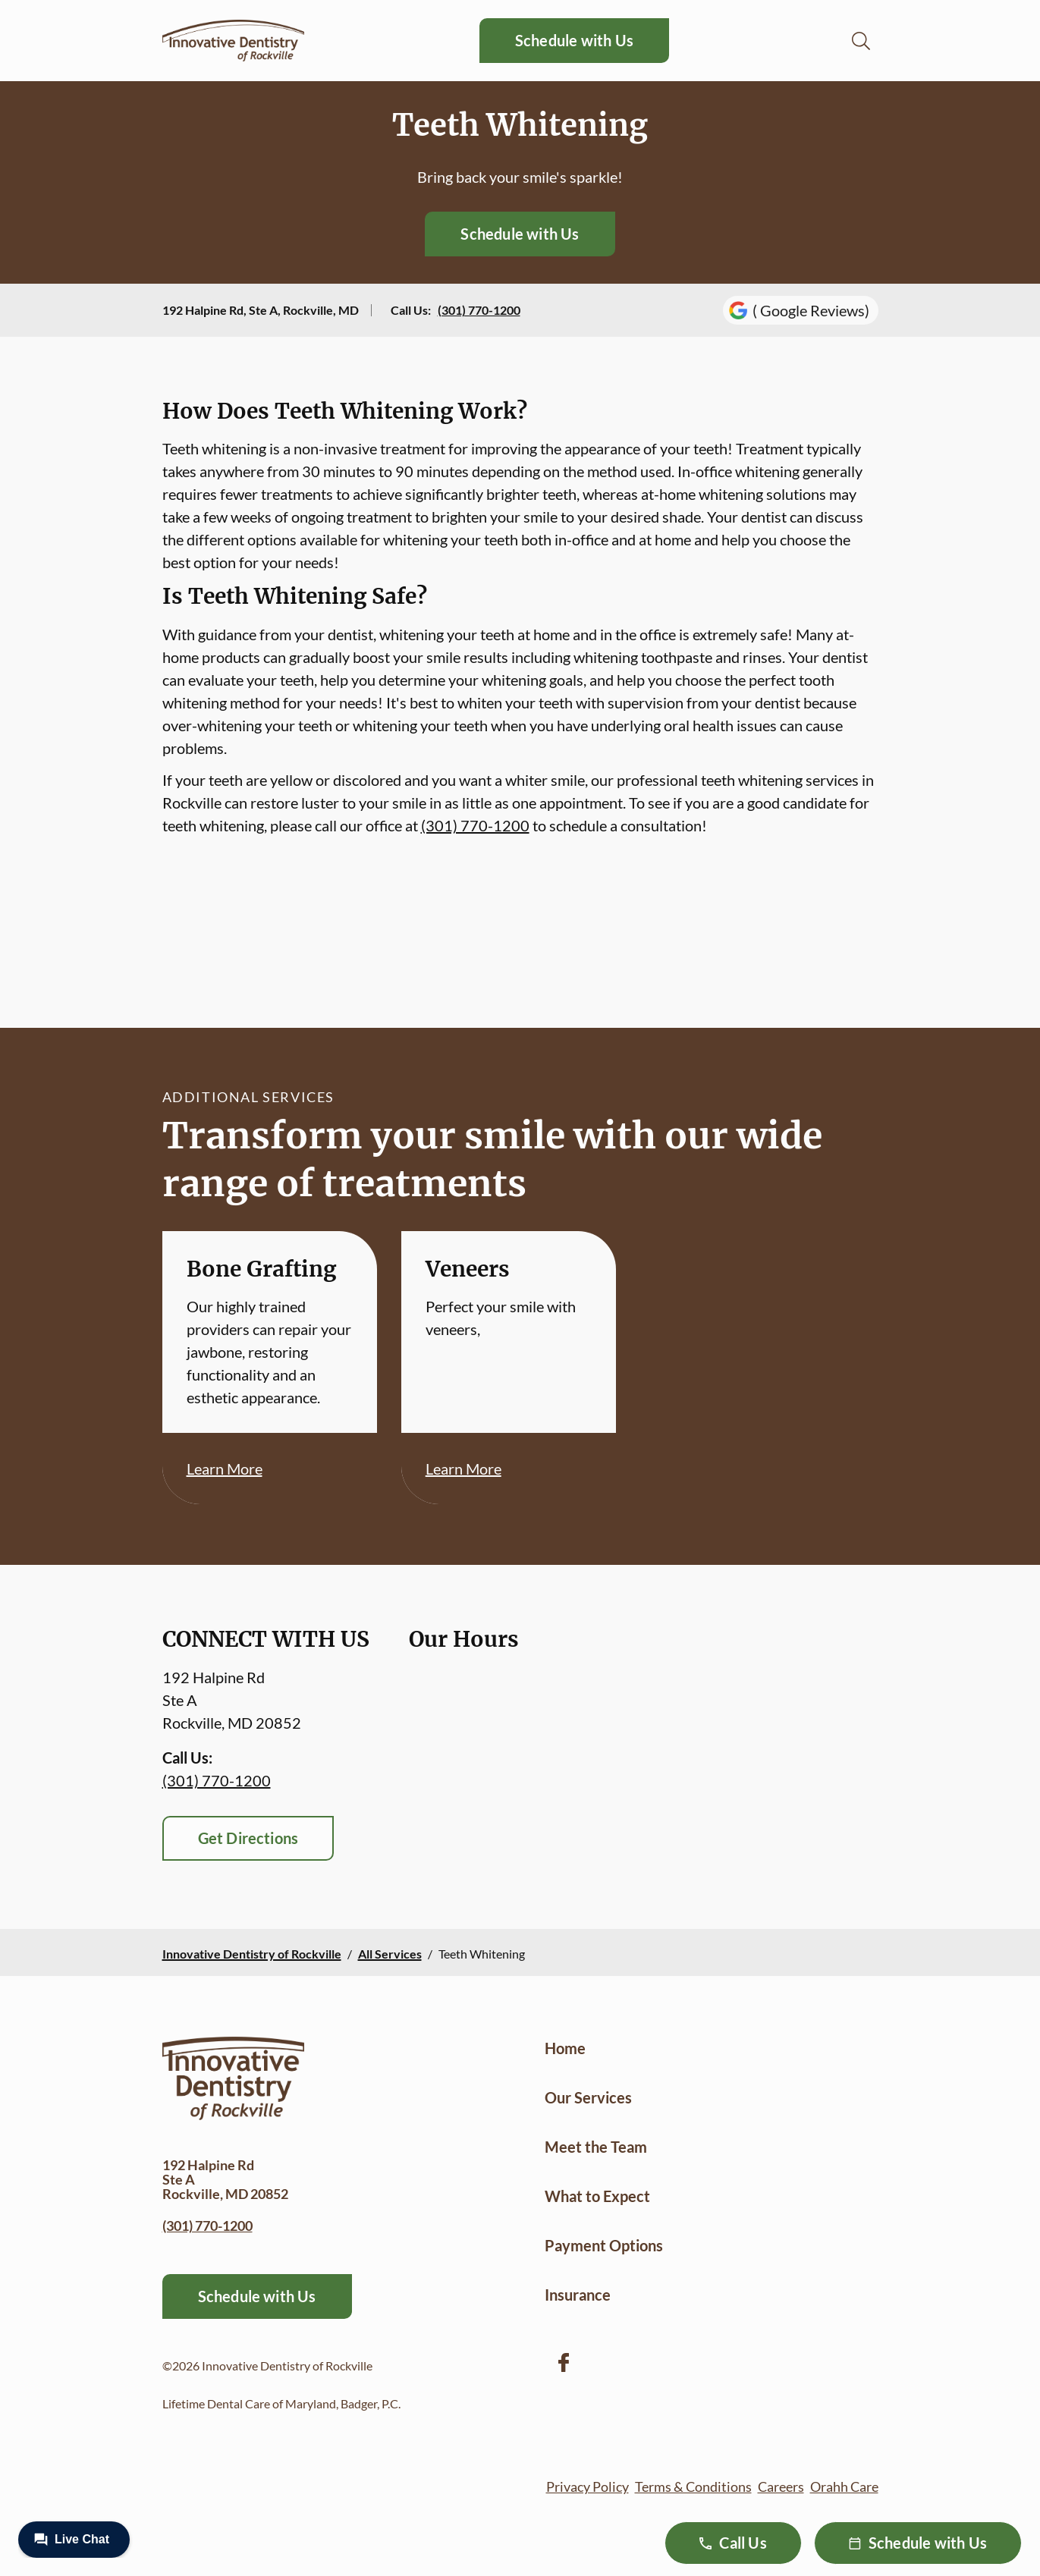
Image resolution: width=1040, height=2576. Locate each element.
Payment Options (604, 2245)
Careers (781, 2486)
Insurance (578, 2294)
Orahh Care (844, 2486)
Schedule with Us (574, 40)
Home (565, 2048)
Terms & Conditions (693, 2486)
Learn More (224, 1468)
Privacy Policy (587, 2486)
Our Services (588, 2097)
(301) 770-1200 (479, 310)
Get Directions (248, 1838)
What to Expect (597, 2196)
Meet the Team (596, 2147)
